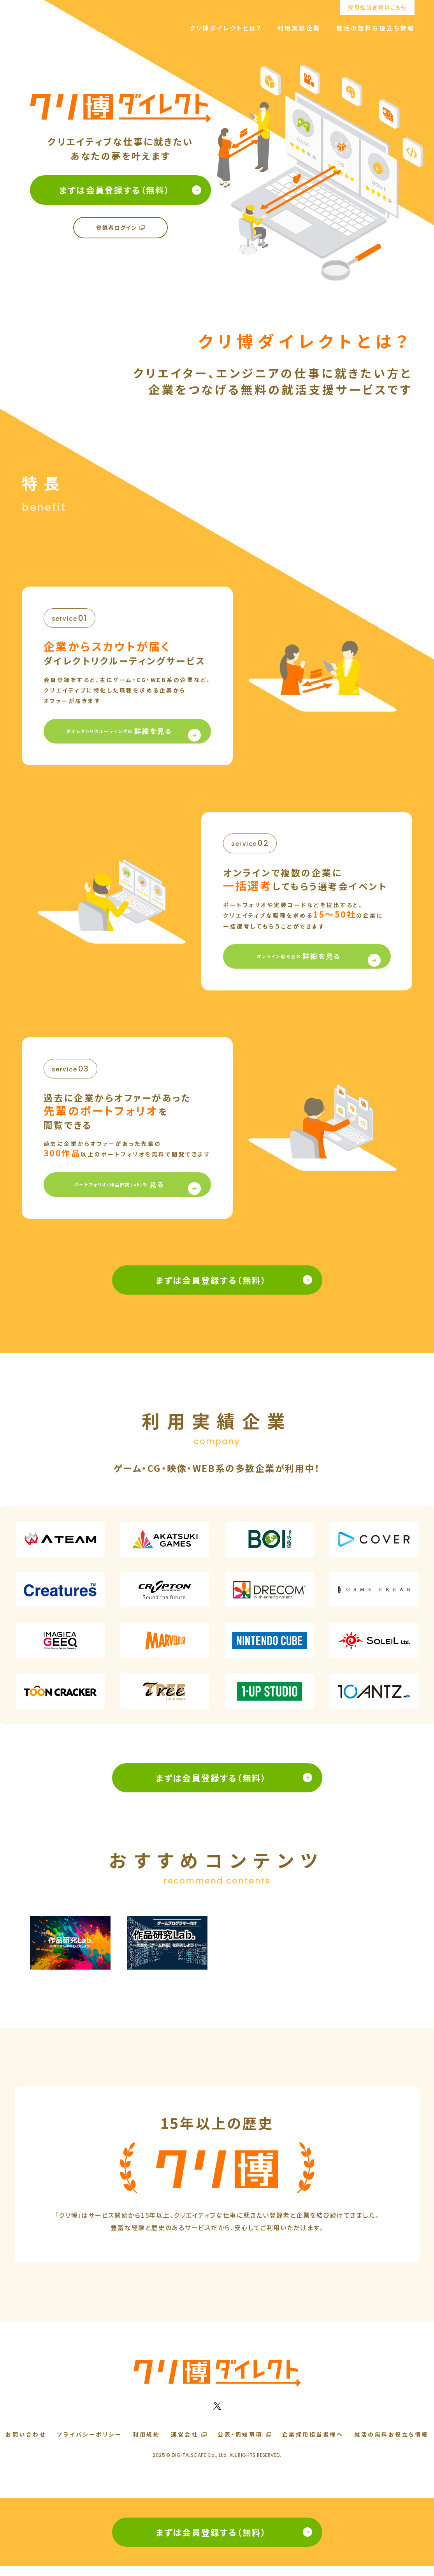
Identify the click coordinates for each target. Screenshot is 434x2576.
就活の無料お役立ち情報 (375, 28)
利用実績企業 (299, 28)
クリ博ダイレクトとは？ (226, 28)
